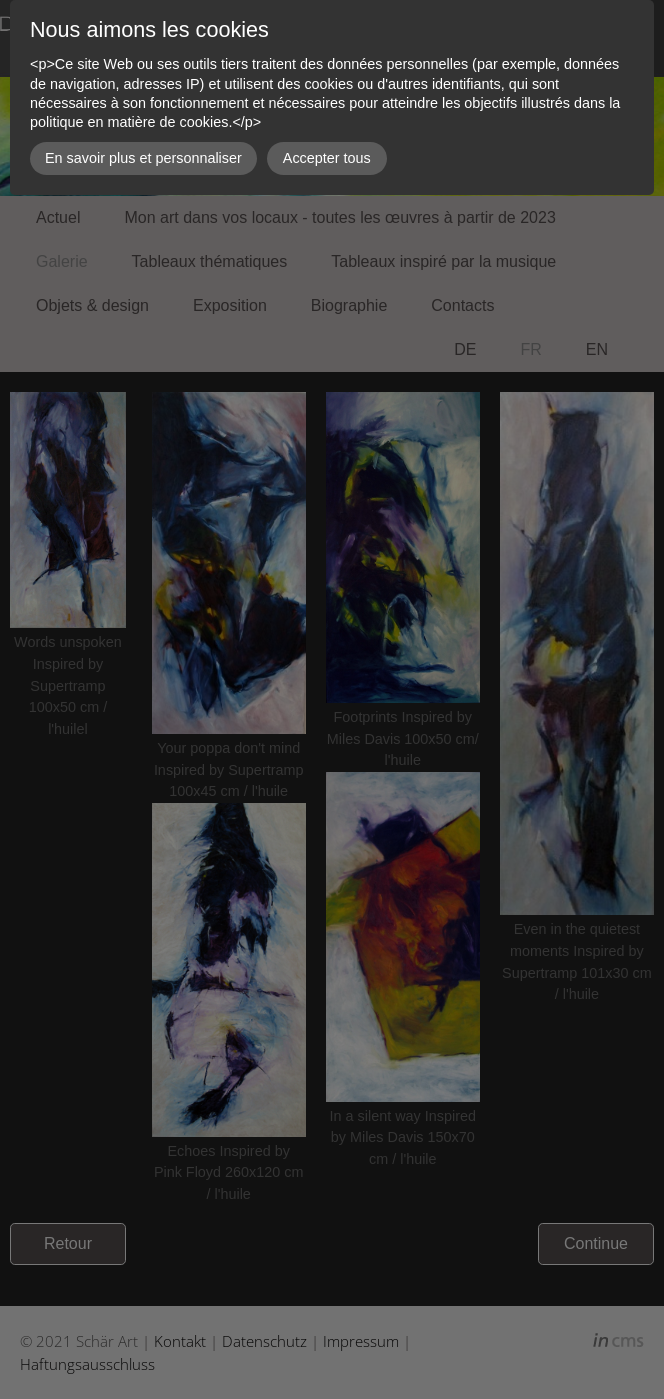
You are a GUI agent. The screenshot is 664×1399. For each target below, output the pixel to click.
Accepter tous (327, 158)
